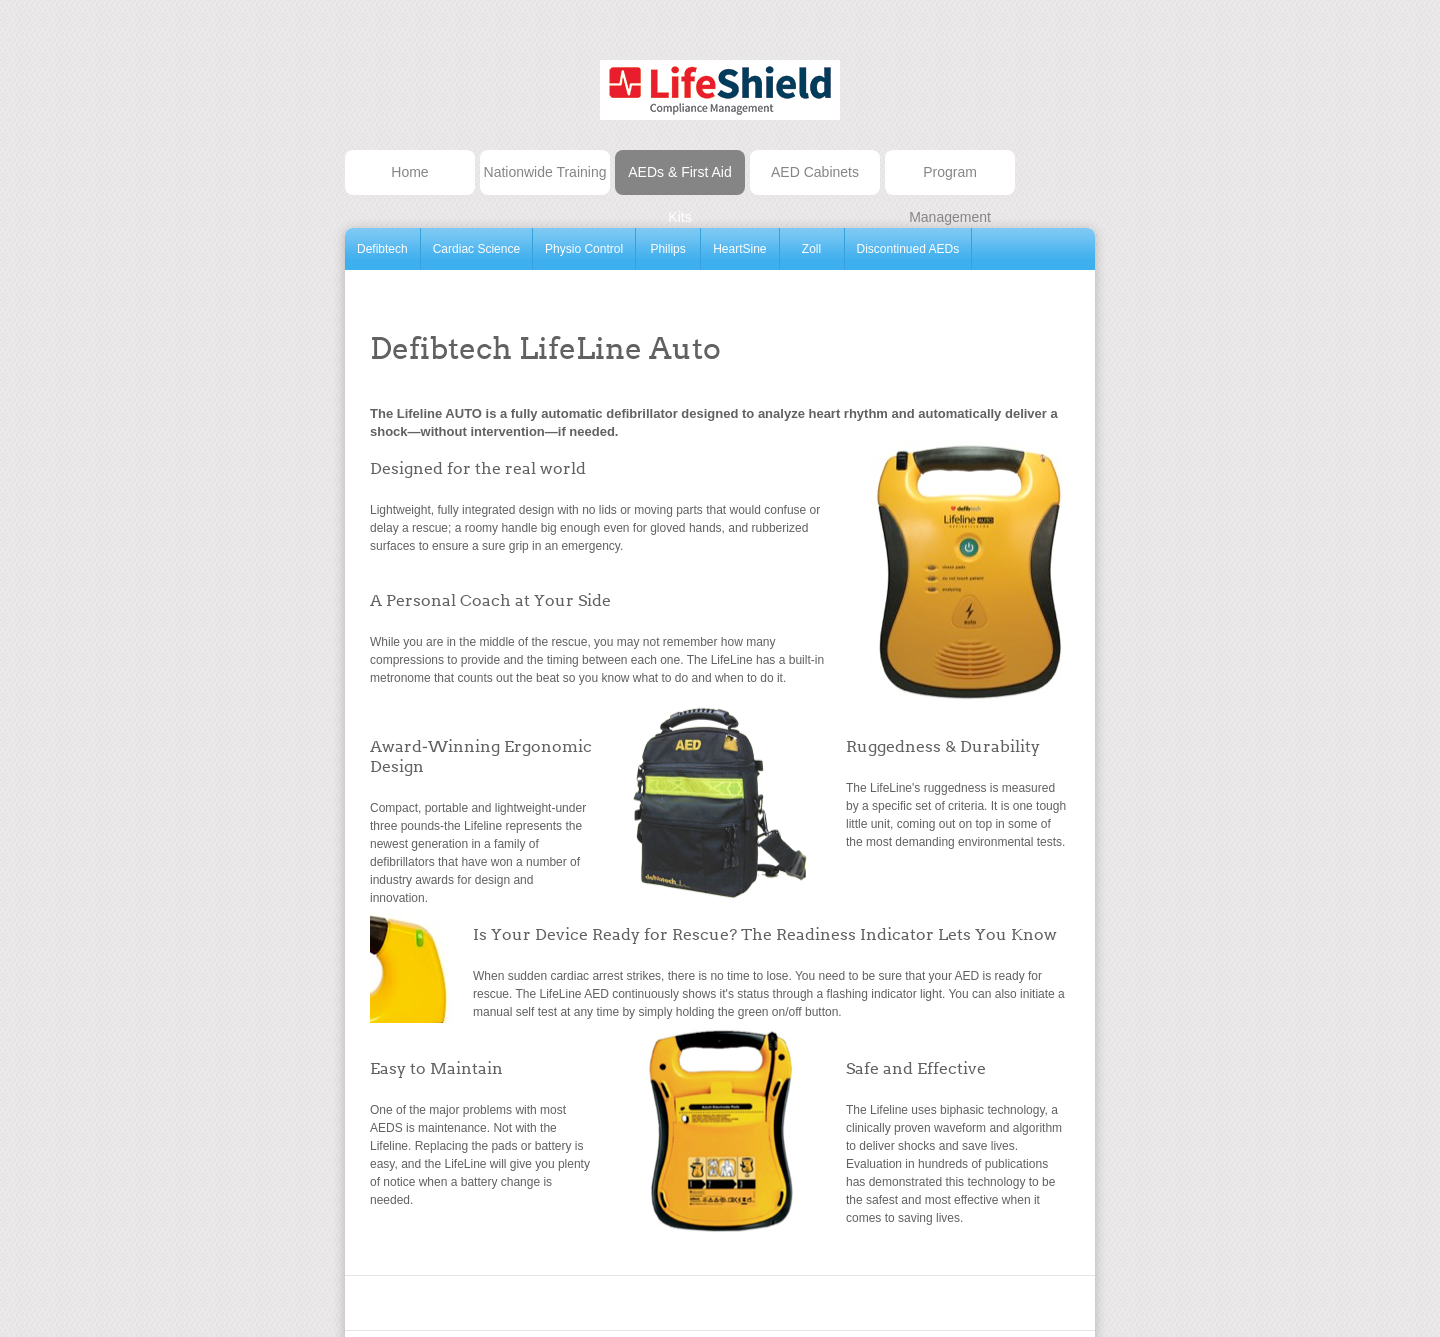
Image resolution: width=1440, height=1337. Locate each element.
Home (409, 172)
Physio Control (584, 249)
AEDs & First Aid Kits (679, 179)
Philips (667, 249)
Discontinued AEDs (908, 249)
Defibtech (382, 249)
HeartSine (739, 249)
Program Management (950, 179)
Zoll (811, 249)
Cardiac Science (476, 249)
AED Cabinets (815, 172)
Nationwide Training (545, 172)
